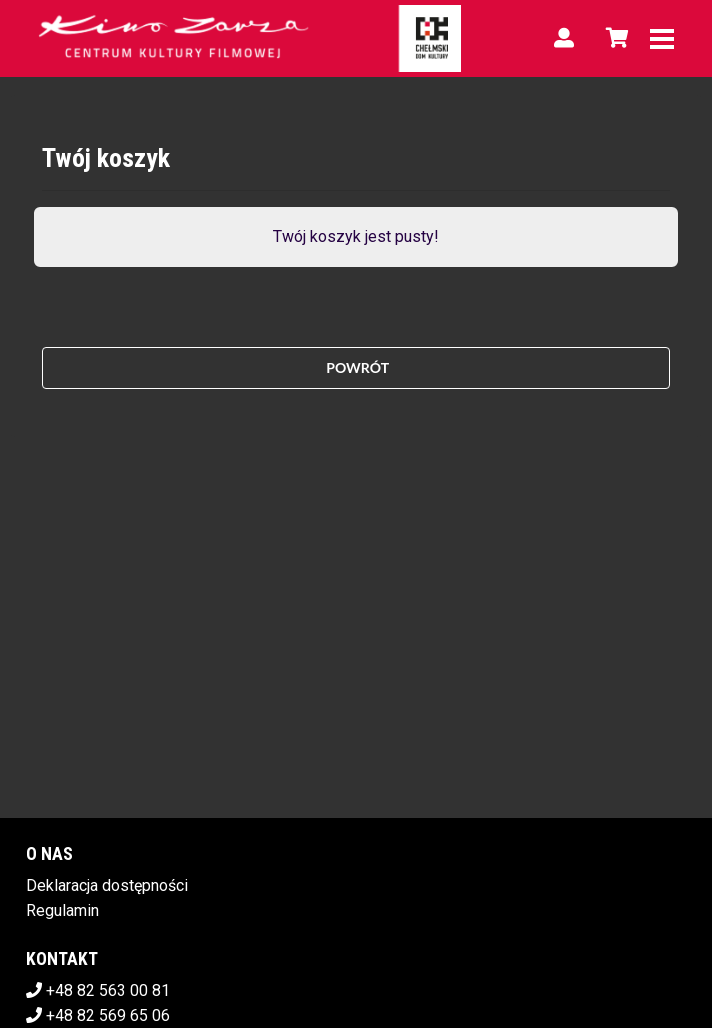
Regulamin (62, 910)
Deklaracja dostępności (107, 885)
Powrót (356, 367)
